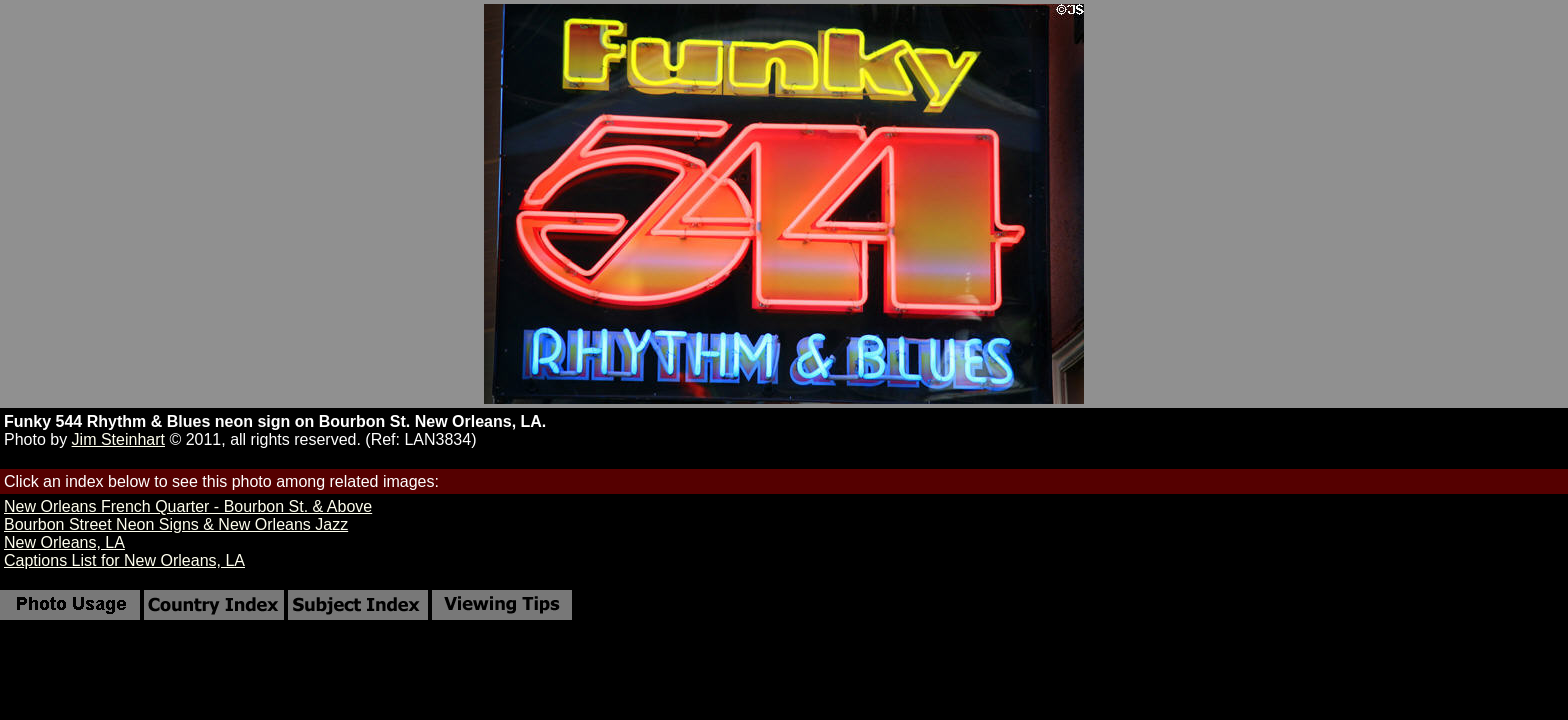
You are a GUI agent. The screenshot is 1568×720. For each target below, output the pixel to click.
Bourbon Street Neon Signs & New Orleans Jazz (176, 524)
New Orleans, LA (64, 542)
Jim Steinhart (118, 439)
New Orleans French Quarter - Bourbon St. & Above (188, 506)
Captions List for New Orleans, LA (124, 560)
